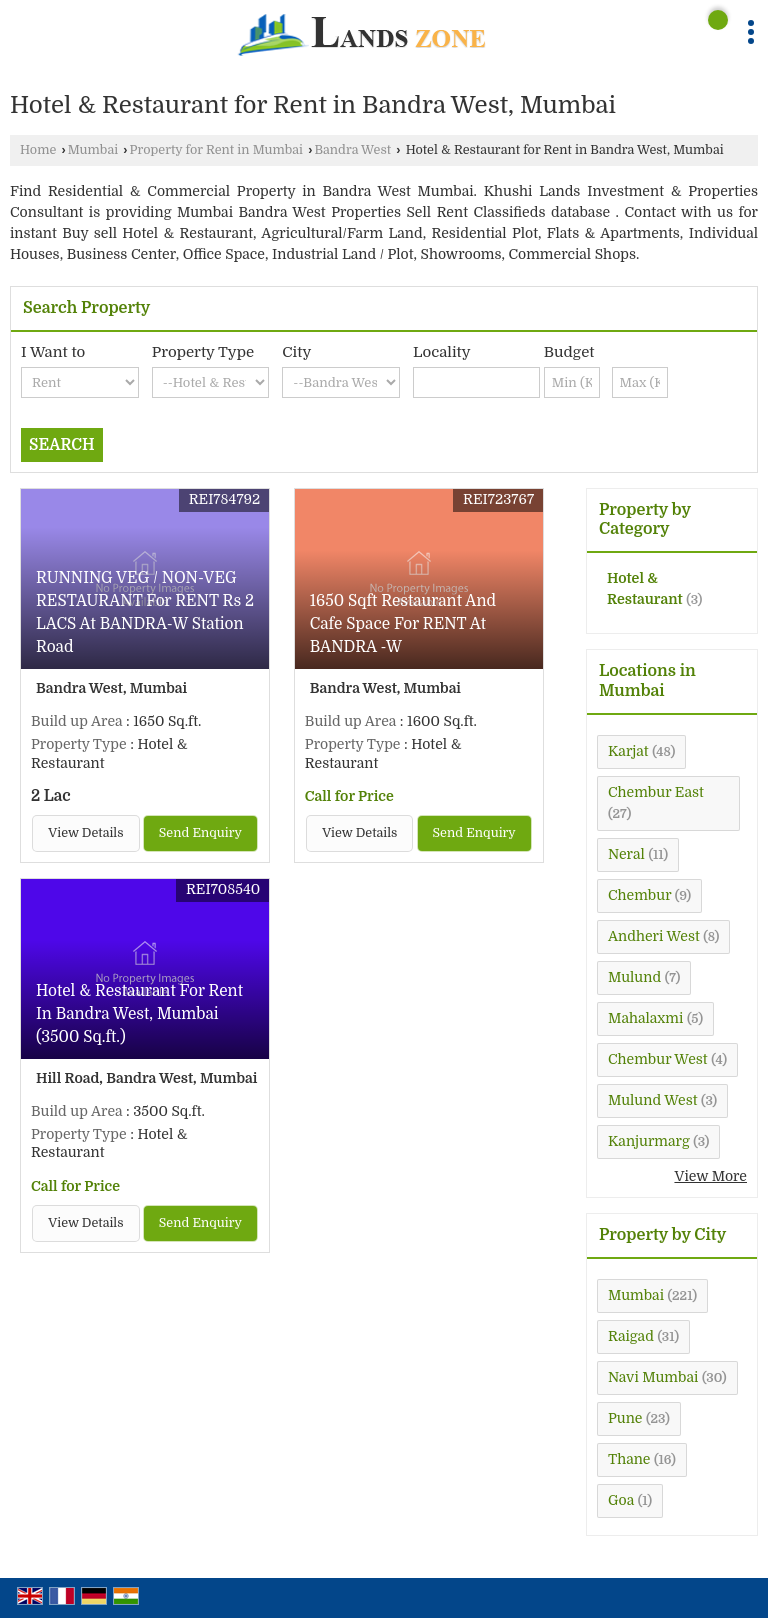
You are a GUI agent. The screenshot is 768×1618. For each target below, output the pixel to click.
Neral (626, 854)
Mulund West (652, 1100)
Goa (621, 1500)
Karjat (628, 751)
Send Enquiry (200, 833)
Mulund (634, 977)
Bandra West (352, 150)
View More (710, 1176)
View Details (85, 833)
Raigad (631, 1336)
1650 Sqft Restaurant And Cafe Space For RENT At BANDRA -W (403, 624)
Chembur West (658, 1059)
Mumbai (93, 150)
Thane (629, 1459)
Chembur (639, 895)
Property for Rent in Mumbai (217, 150)
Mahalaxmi (645, 1018)
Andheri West (654, 936)
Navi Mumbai (653, 1377)
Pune (625, 1418)
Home (38, 150)
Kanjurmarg (649, 1141)
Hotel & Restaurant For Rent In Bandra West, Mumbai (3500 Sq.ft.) (139, 1014)
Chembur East (656, 792)
